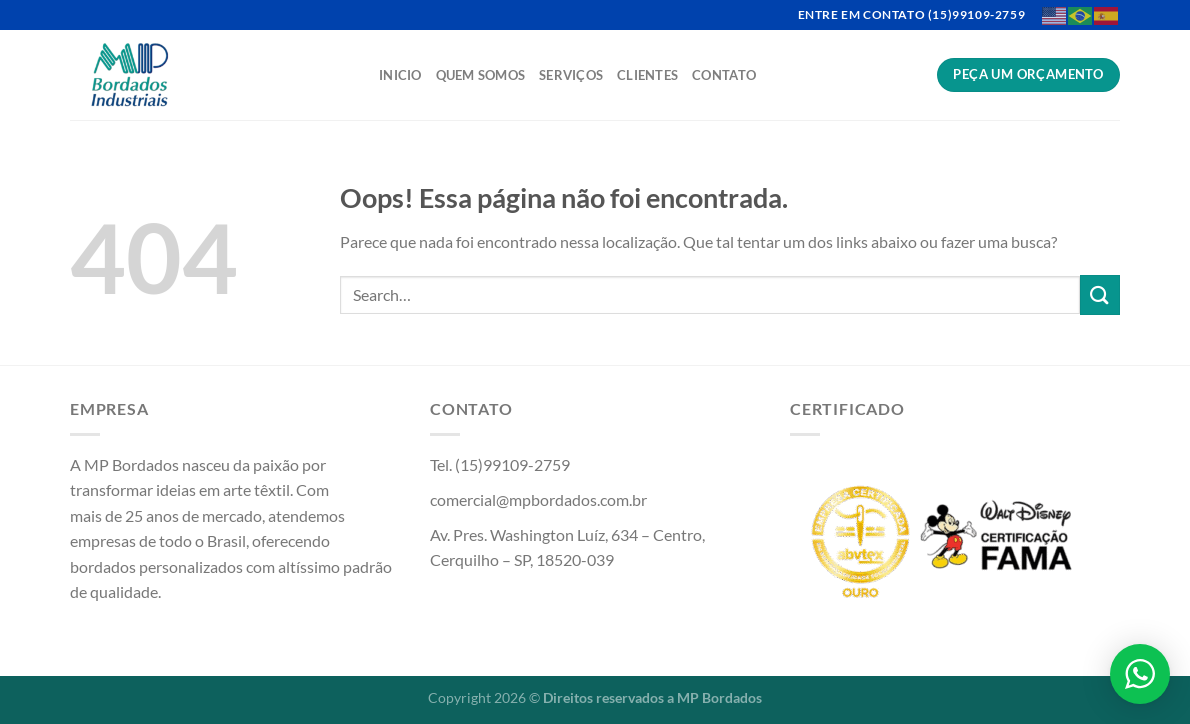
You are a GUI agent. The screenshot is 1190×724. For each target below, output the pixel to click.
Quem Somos (481, 75)
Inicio (400, 75)
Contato (724, 75)
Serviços (571, 75)
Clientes (647, 75)
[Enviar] (1100, 294)
